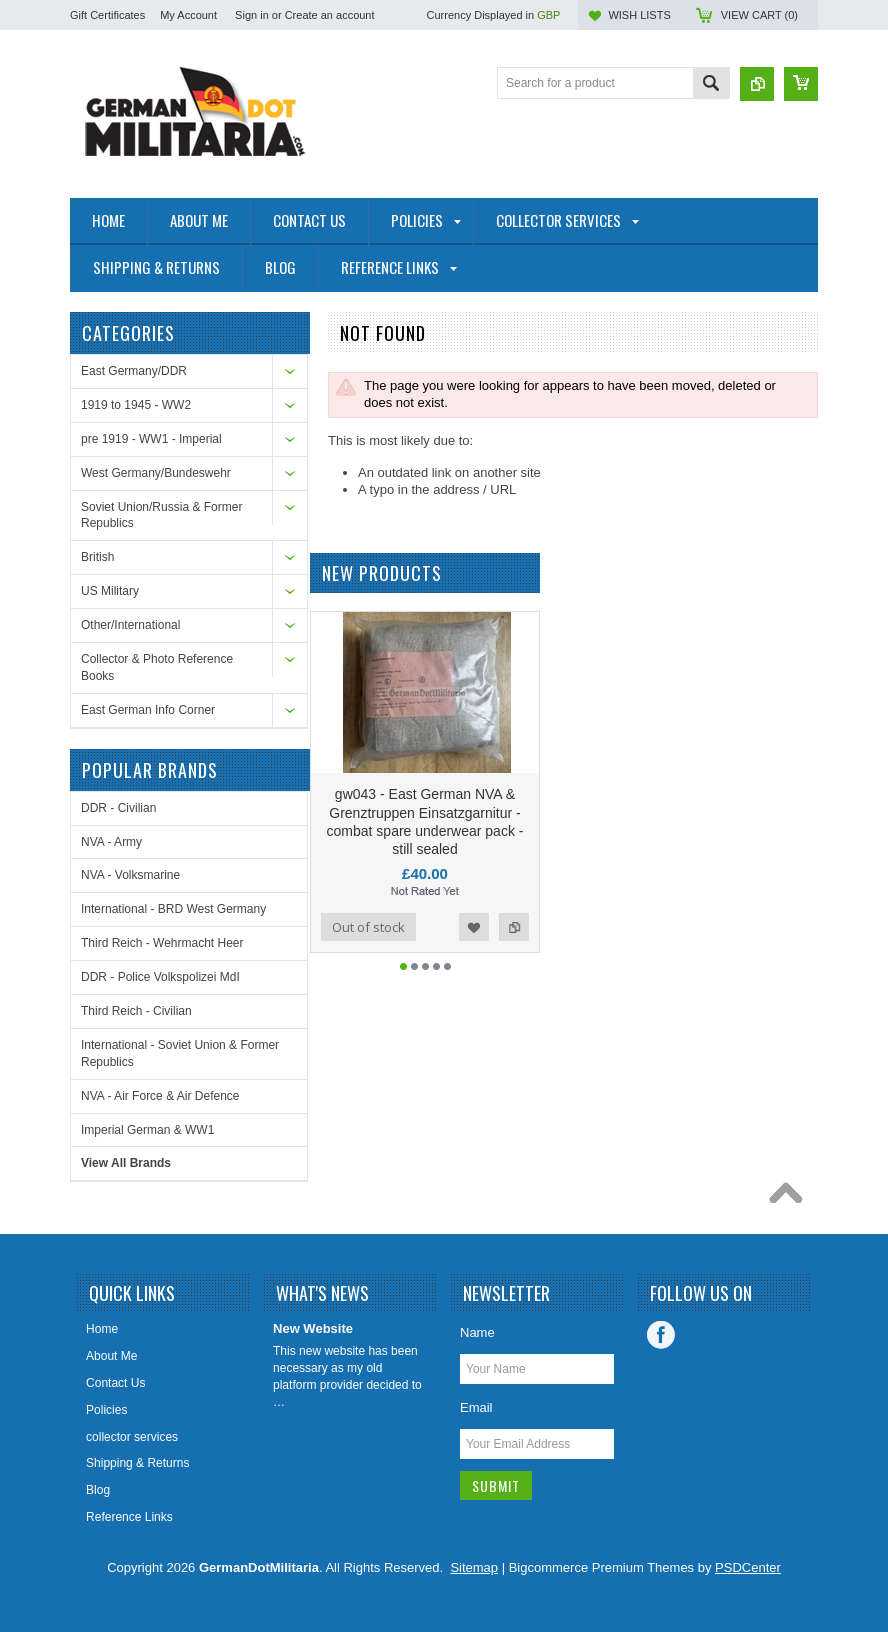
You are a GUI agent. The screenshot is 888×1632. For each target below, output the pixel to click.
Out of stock (368, 934)
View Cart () (759, 15)
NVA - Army (111, 842)
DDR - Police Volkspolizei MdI (160, 977)
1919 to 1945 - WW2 (136, 405)
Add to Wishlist (474, 934)
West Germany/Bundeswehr (156, 473)
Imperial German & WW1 (147, 1130)
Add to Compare (514, 934)
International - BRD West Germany (173, 909)
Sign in (252, 15)
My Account (188, 15)
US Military (110, 591)
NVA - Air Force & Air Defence (160, 1096)
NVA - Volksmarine (130, 875)
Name (477, 1332)
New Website (313, 1328)
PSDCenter (748, 1567)
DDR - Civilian (118, 808)
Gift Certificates (107, 15)
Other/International (130, 625)
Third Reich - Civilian (136, 1011)
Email (476, 1407)
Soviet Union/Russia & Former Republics (161, 515)
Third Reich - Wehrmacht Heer (162, 943)
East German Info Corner (148, 710)
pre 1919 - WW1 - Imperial (151, 439)
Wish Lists (639, 15)
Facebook (661, 1335)
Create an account (330, 15)
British (97, 557)
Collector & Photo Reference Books (157, 667)
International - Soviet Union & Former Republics (180, 1053)
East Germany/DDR (134, 371)
